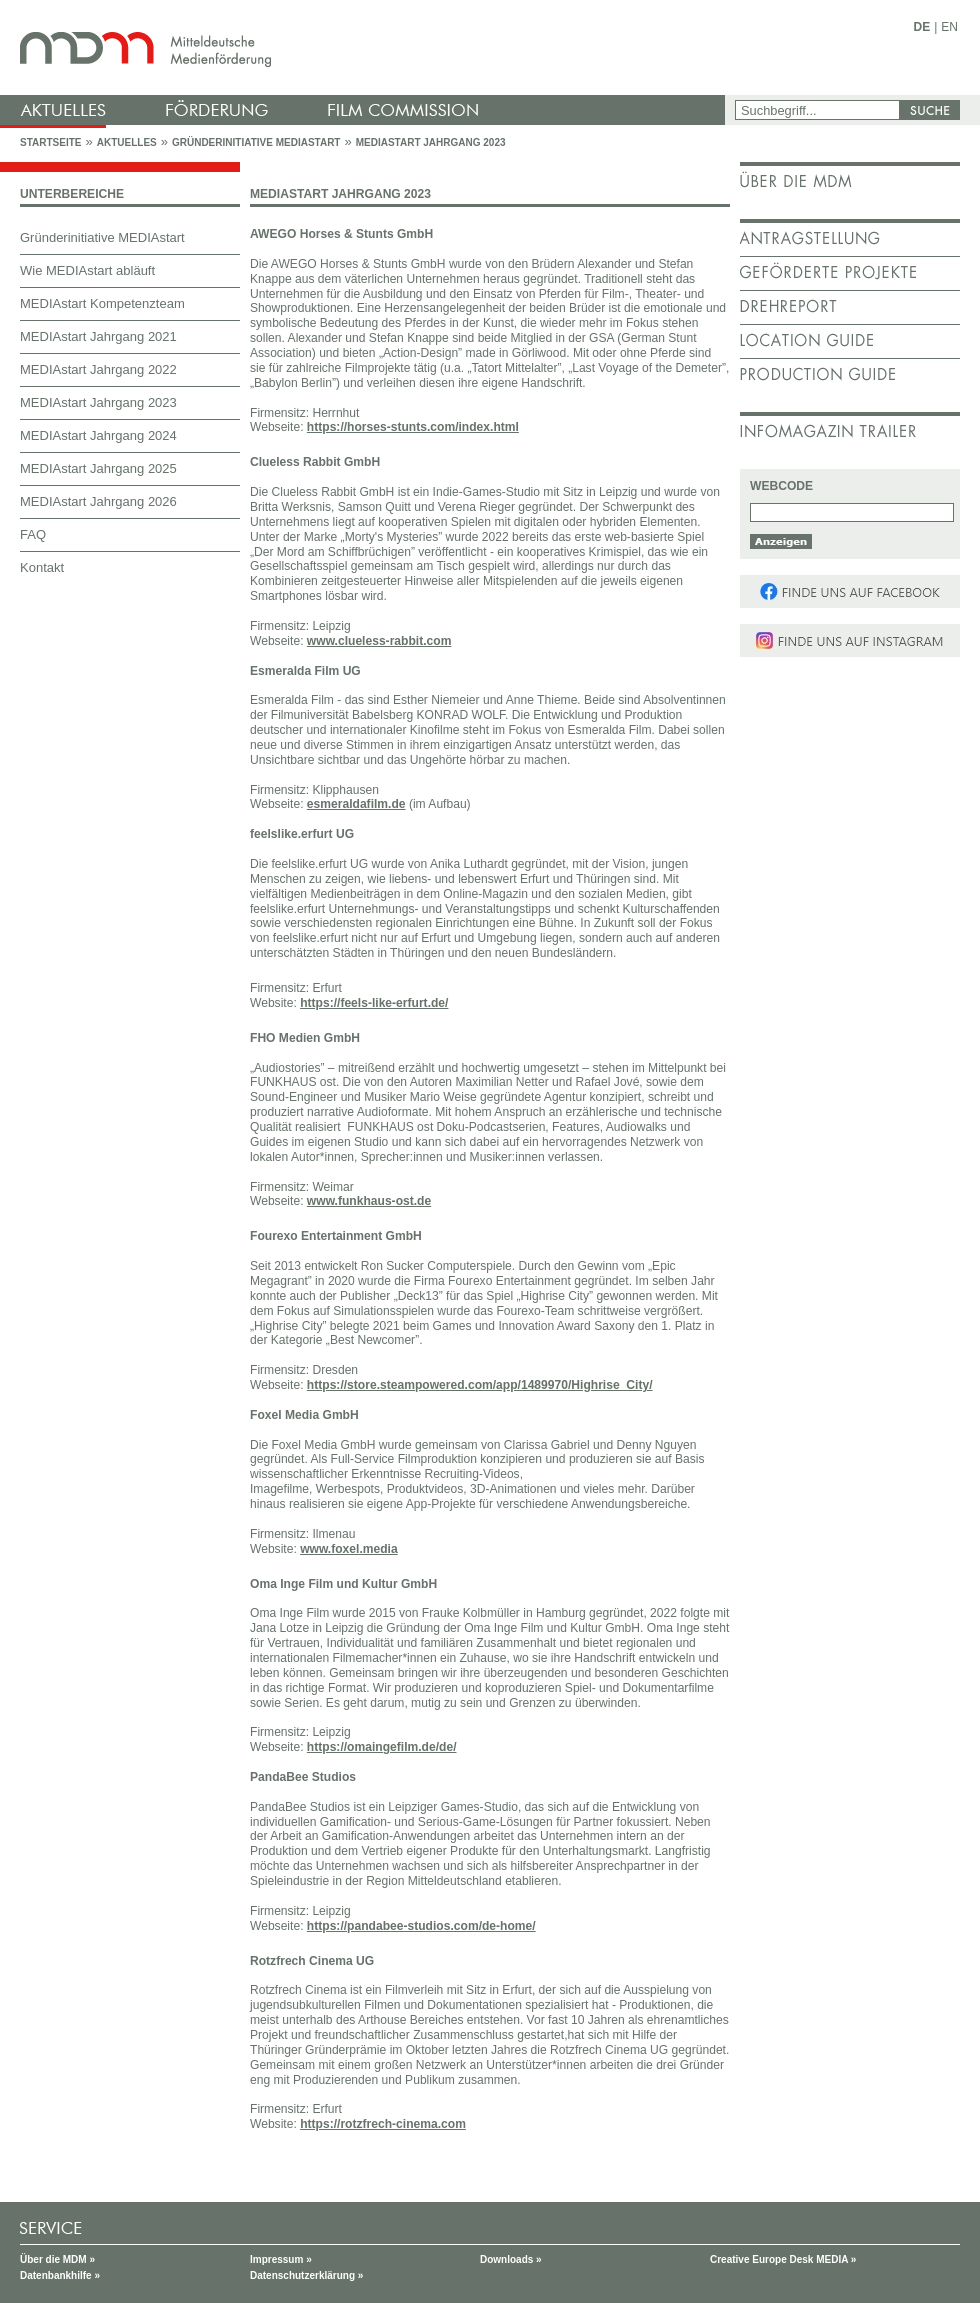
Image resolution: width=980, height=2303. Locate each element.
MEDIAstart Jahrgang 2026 (98, 501)
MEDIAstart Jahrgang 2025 (98, 468)
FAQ (33, 534)
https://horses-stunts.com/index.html (413, 427)
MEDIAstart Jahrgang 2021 (98, 336)
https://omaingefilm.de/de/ (382, 1747)
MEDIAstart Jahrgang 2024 (98, 435)
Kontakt (42, 567)
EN (949, 27)
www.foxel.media (349, 1549)
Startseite (50, 142)
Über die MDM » (57, 2259)
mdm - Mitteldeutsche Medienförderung (365, 47)
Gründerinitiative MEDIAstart (256, 142)
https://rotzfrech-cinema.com (383, 2124)
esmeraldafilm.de (356, 804)
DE (922, 27)
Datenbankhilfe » (60, 2275)
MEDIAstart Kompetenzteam (102, 303)
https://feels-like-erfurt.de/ (374, 1003)
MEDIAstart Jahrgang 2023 (431, 142)
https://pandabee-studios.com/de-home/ (421, 1926)
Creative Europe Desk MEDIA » (783, 2259)
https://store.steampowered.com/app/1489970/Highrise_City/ (480, 1385)
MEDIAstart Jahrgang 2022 (98, 369)
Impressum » (281, 2259)
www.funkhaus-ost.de (369, 1201)
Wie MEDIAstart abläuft (87, 270)
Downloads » (511, 2259)
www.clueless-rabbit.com (379, 641)
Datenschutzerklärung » (306, 2275)
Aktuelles (127, 142)
